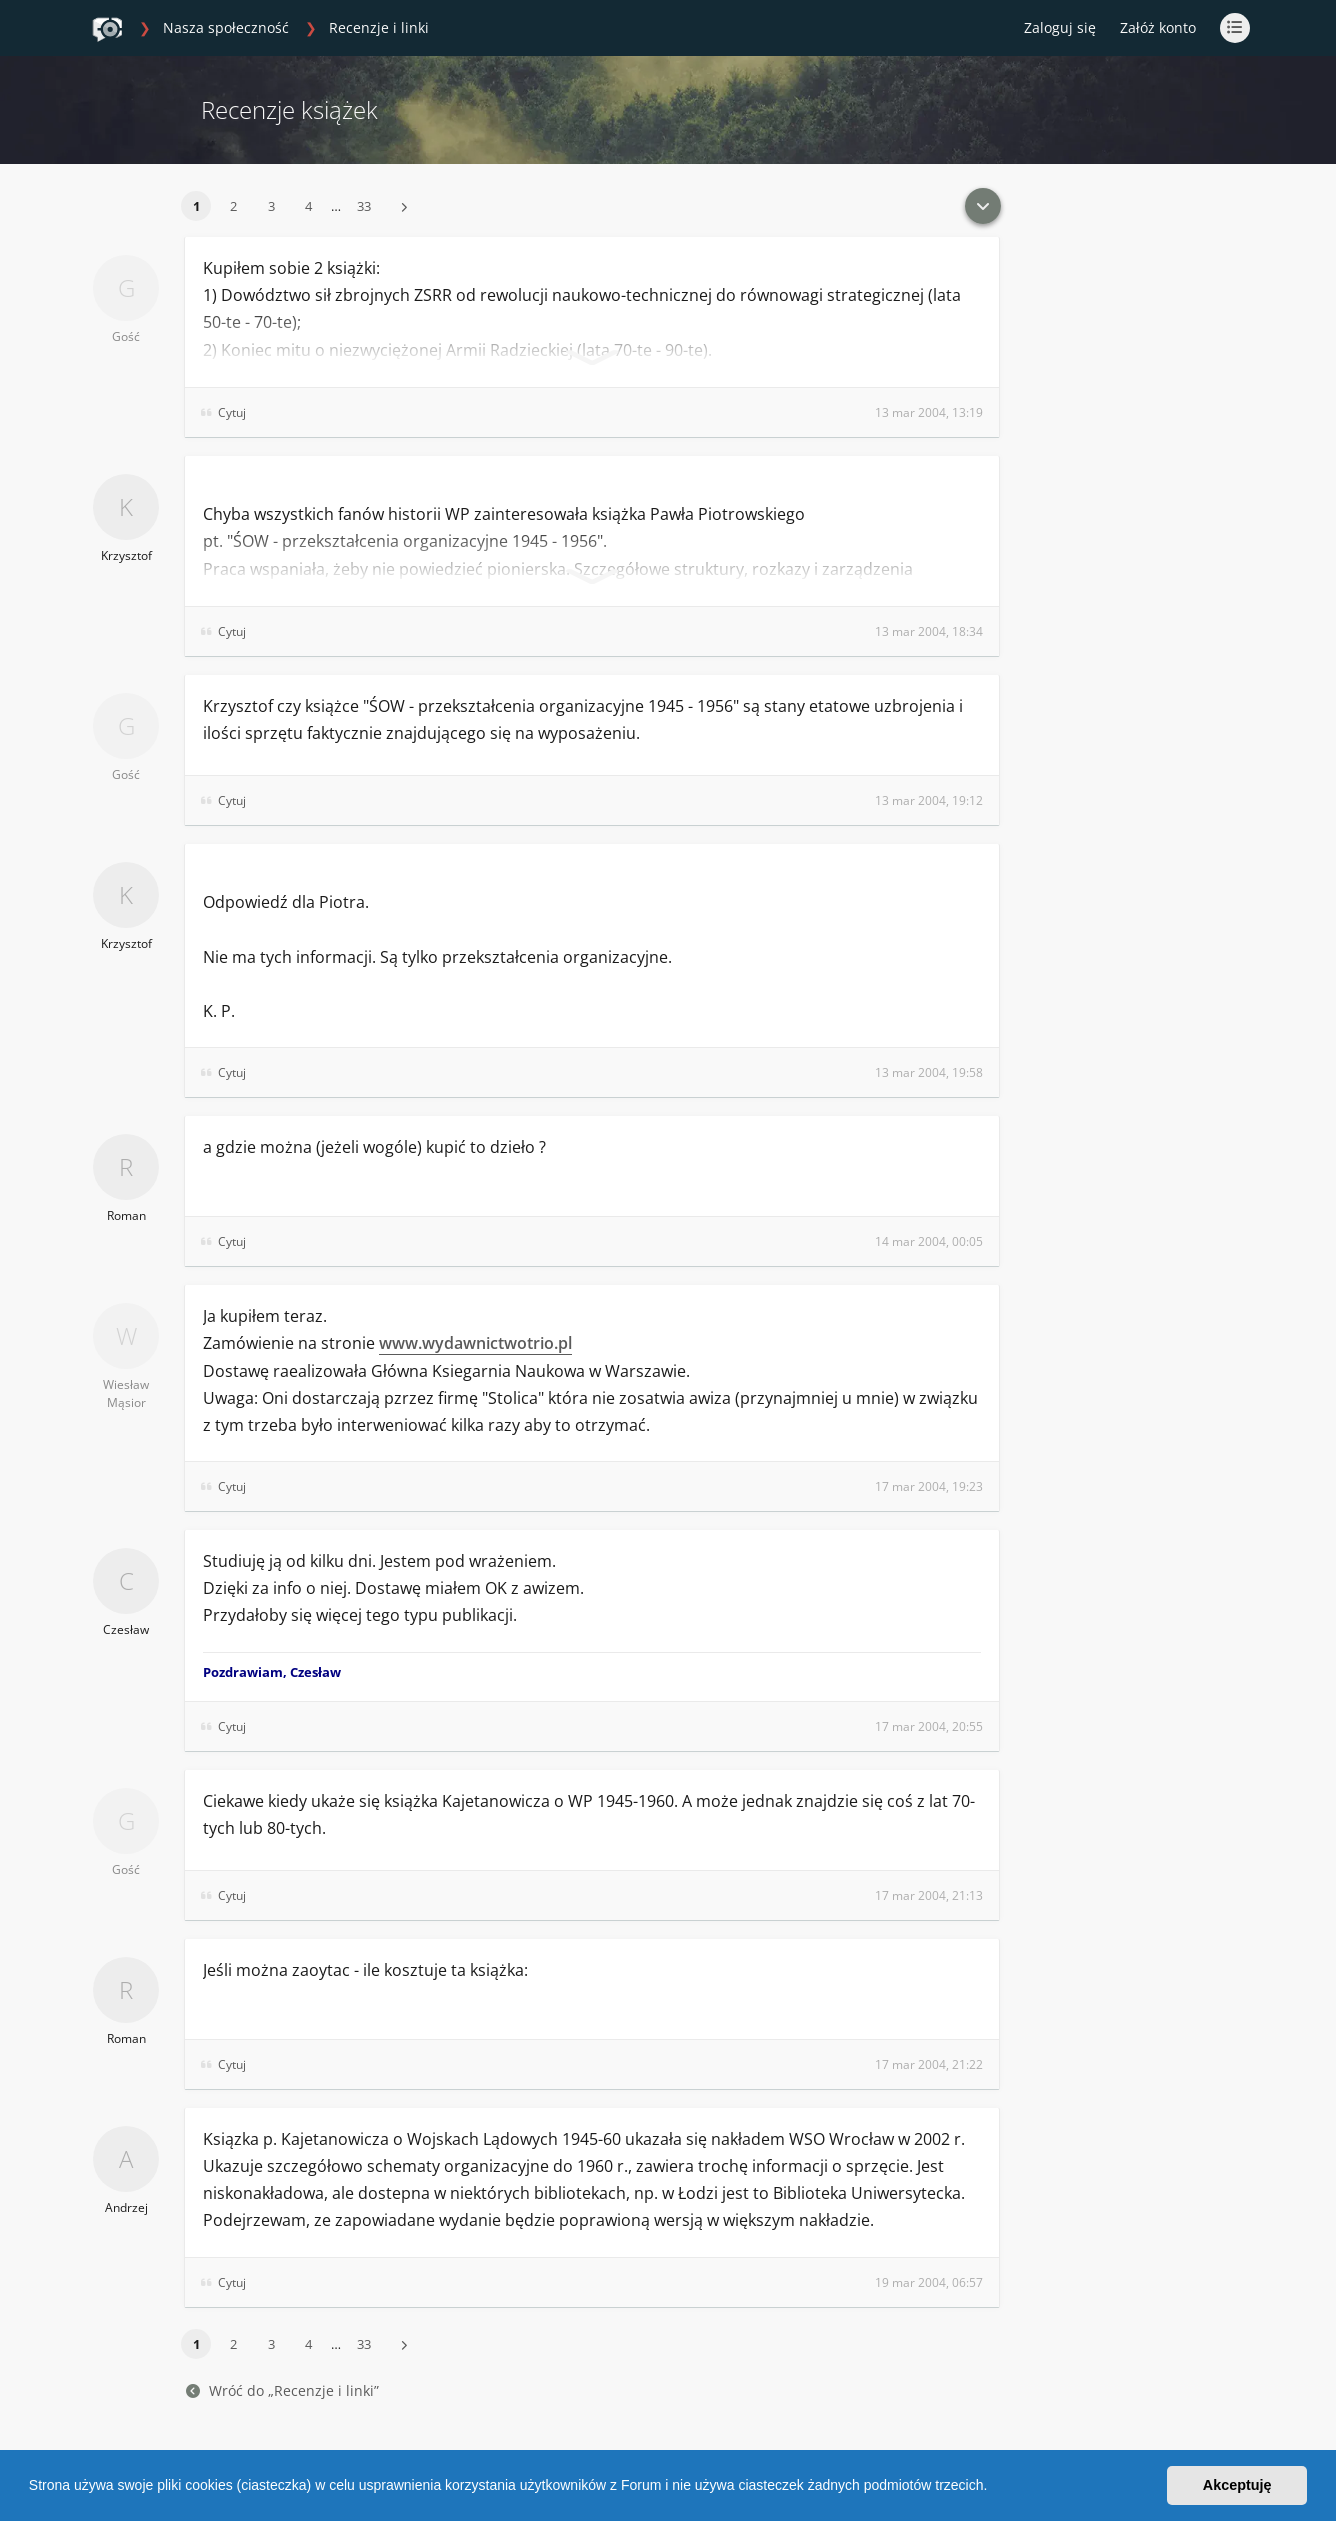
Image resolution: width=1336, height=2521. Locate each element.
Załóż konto (1158, 27)
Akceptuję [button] (1237, 2485)
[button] (994, 2488)
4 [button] (308, 206)
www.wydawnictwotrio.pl (475, 1343)
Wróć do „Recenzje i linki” (282, 2390)
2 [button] (233, 206)
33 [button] (364, 206)
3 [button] (271, 206)
